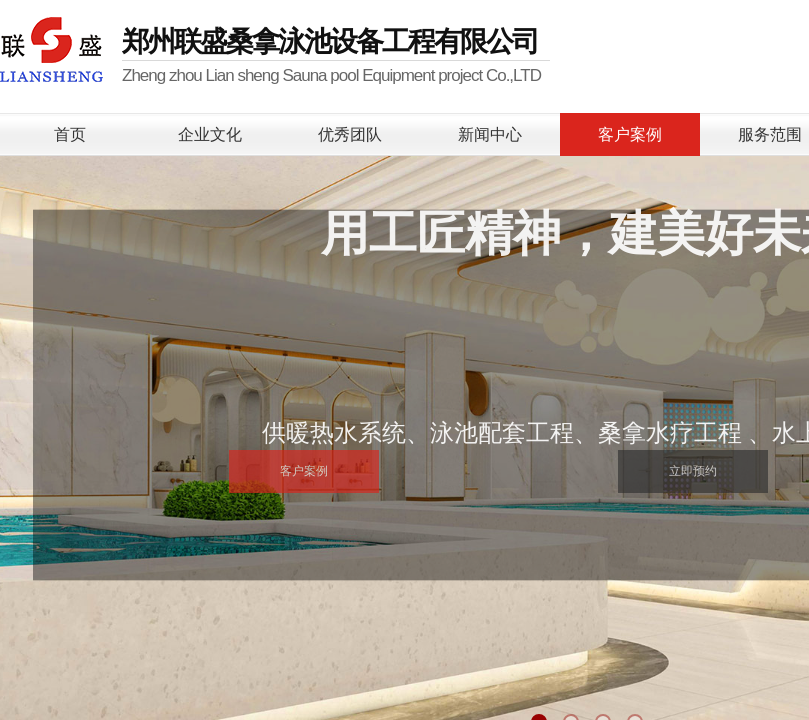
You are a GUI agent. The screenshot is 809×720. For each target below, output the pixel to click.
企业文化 (210, 134)
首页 (70, 134)
